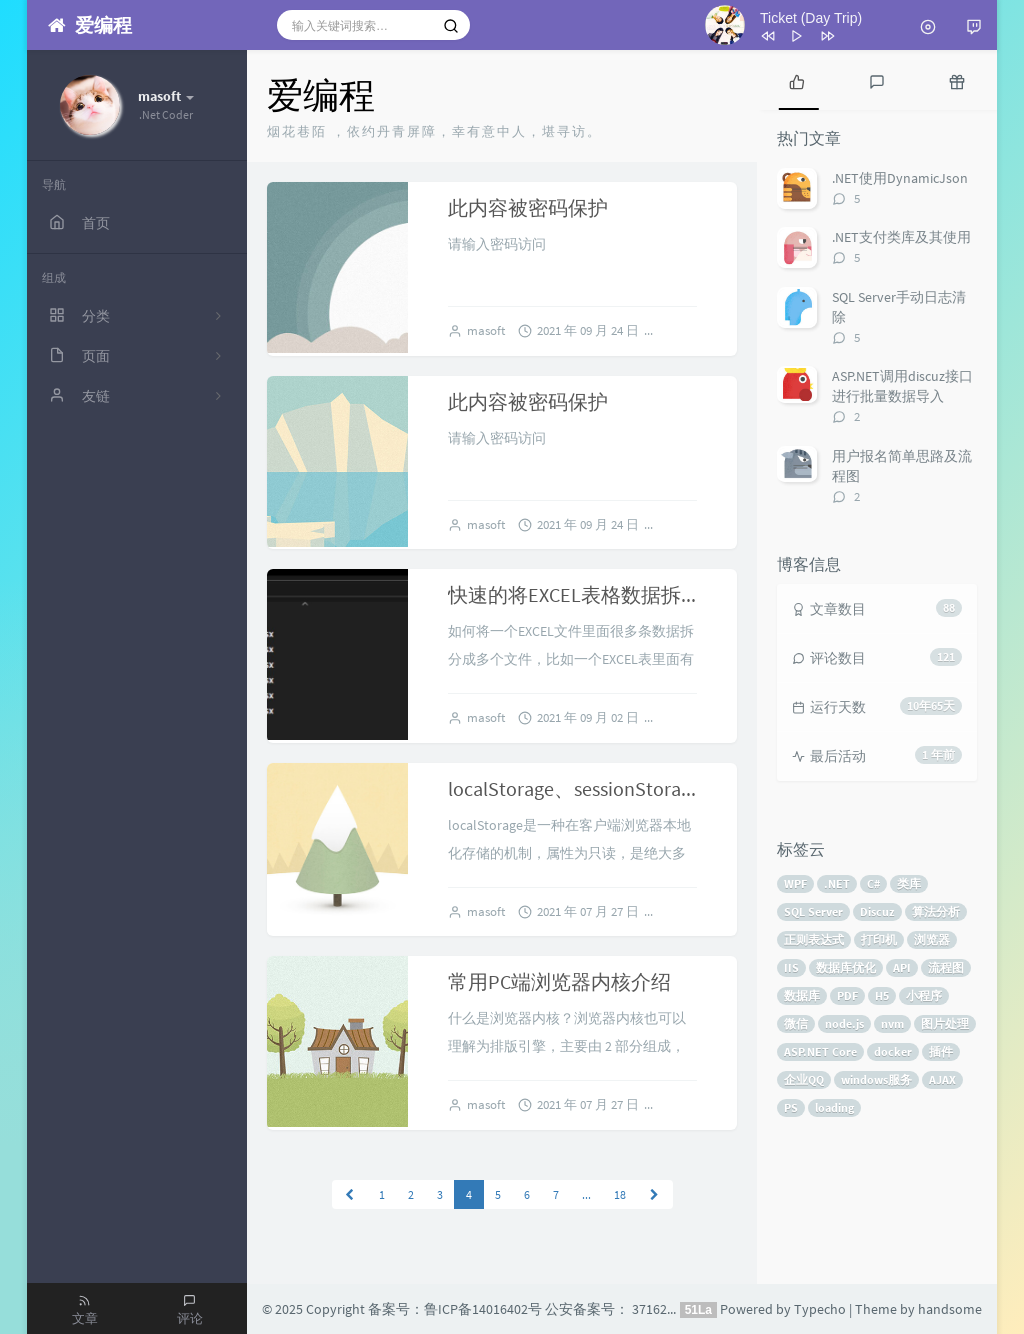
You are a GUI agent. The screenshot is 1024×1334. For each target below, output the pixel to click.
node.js (844, 1023)
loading (834, 1107)
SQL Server (813, 911)
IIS (791, 967)
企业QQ (804, 1079)
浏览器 (932, 939)
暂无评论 (694, 330)
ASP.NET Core (820, 1051)
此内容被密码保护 (528, 207)
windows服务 (876, 1079)
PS (791, 1107)
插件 (941, 1051)
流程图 (946, 967)
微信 (796, 1023)
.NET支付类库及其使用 (901, 237)
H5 (882, 995)
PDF (847, 995)
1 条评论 (692, 1104)
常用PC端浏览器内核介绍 (559, 981)
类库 (909, 883)
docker (893, 1051)
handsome (950, 1309)
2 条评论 (692, 717)
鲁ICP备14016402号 (483, 1309)
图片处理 (945, 1023)
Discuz (877, 911)
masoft (486, 330)
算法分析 (936, 911)
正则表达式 (814, 939)
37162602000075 (679, 1309)
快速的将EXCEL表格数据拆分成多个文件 (624, 594)
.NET (837, 883)
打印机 (879, 939)
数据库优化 (846, 967)
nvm (892, 1023)
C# (873, 883)
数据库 (802, 995)
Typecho (820, 1309)
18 (620, 1194)
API (902, 967)
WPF (795, 883)
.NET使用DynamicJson (900, 178)
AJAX (942, 1079)
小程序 (924, 995)
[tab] (797, 80)
